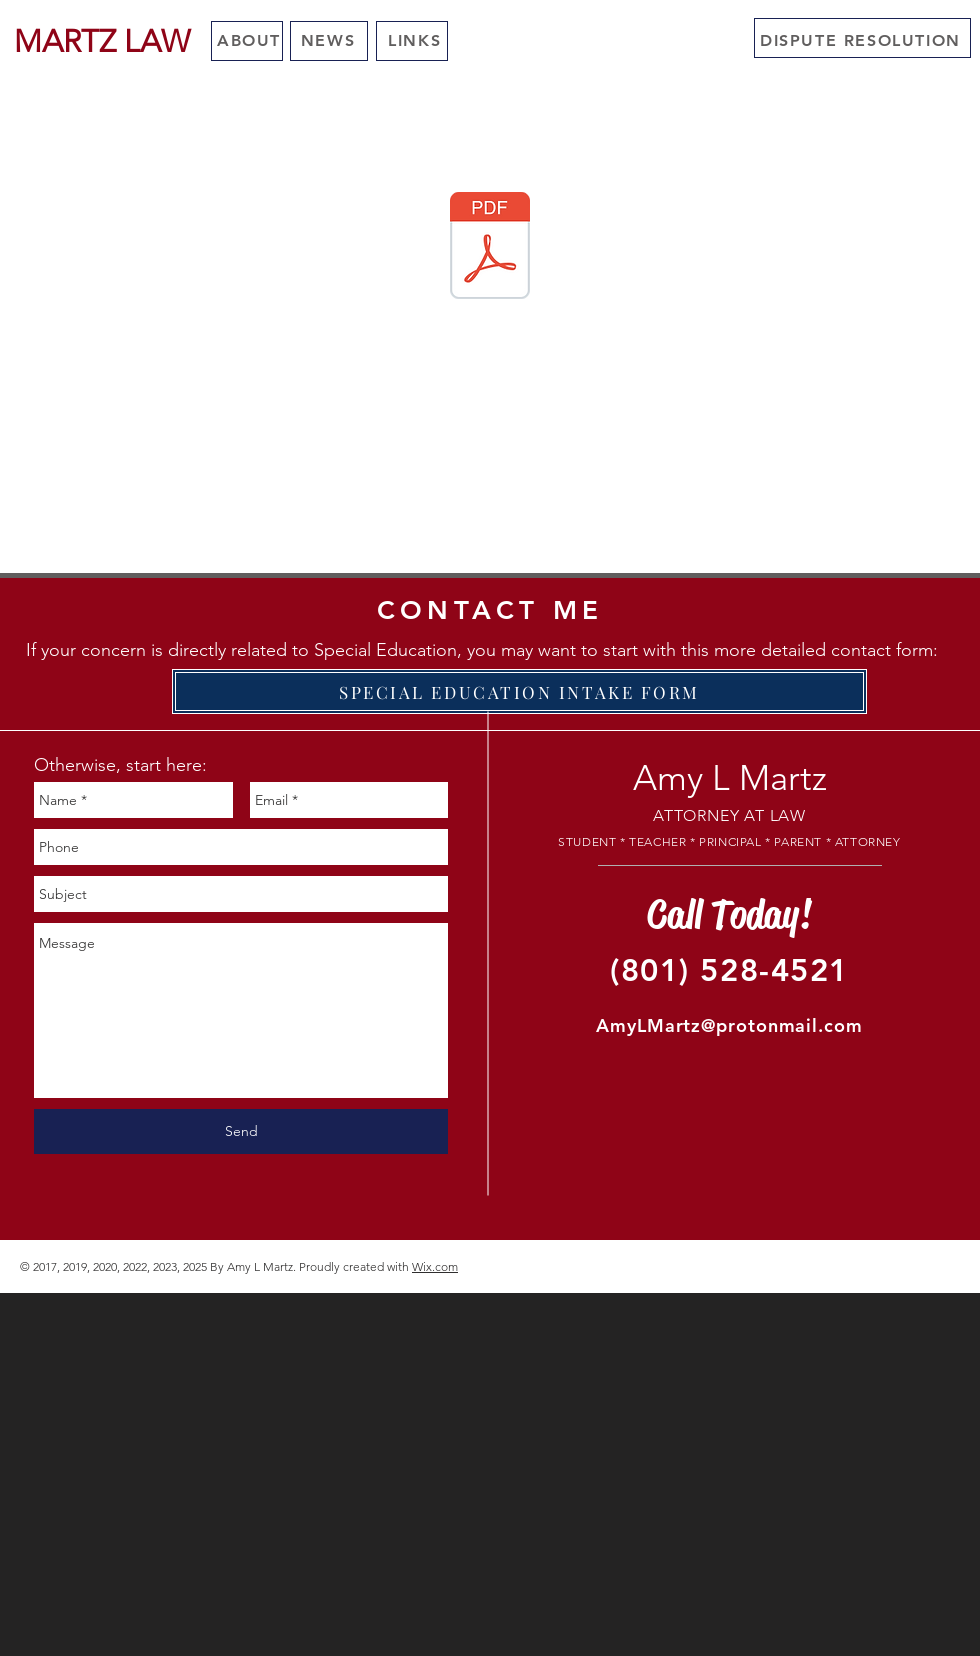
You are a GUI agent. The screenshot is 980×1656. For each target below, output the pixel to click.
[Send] (241, 1131)
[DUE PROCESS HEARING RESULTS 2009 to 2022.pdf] (490, 248)
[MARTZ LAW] (101, 41)
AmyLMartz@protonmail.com (729, 1025)
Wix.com (435, 1266)
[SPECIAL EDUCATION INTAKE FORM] (519, 691)
